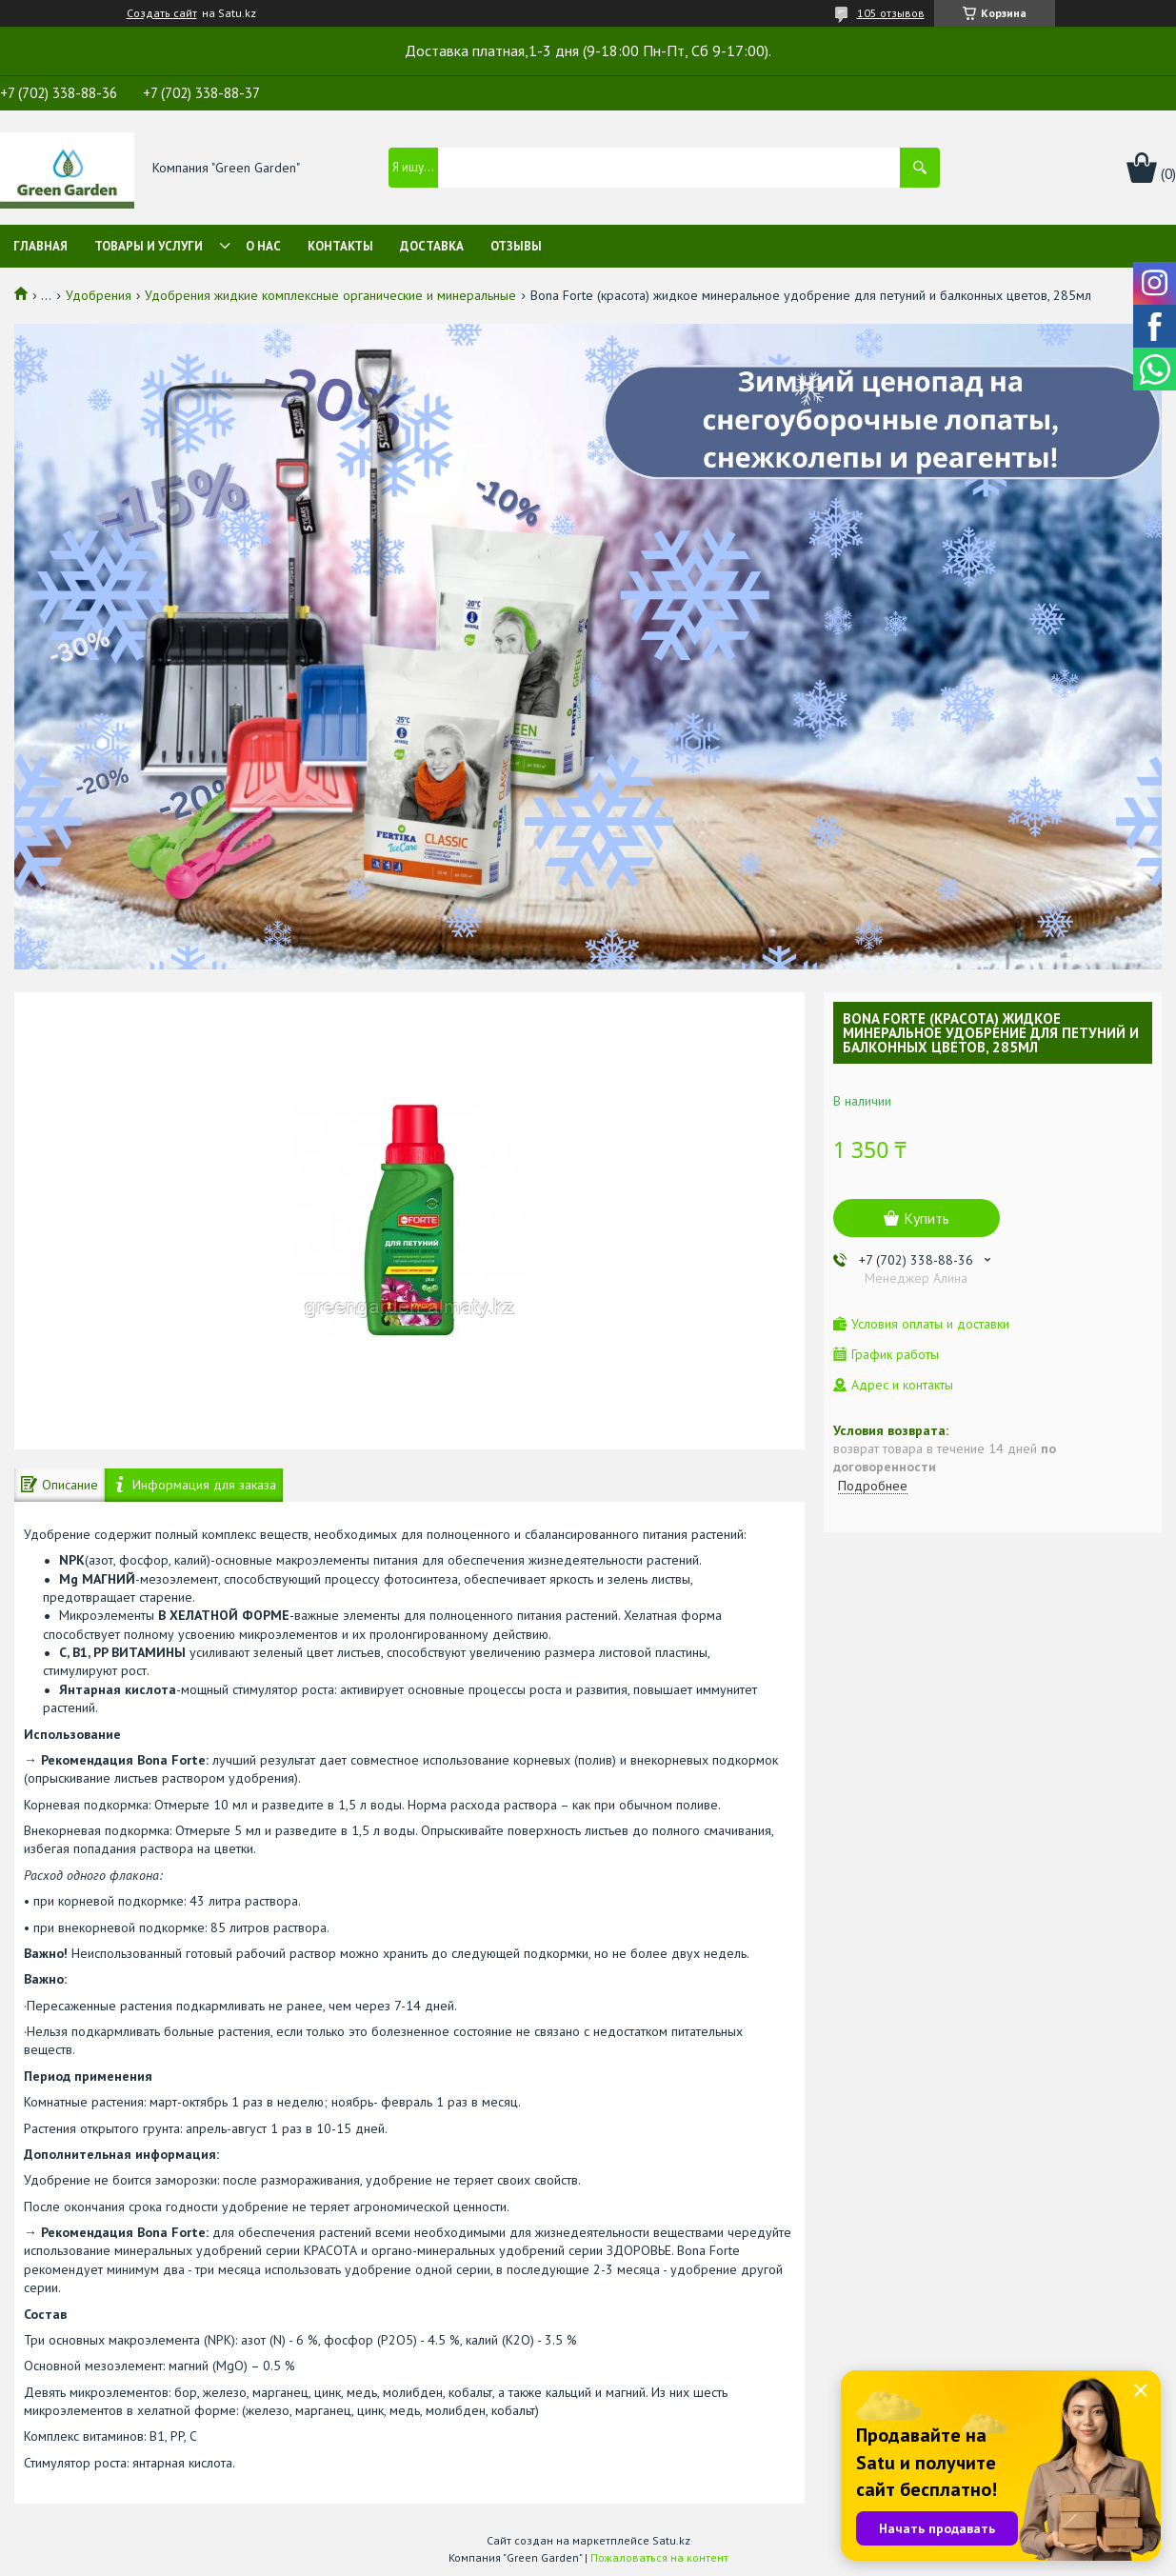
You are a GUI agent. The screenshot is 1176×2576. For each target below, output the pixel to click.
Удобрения (98, 295)
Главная (40, 246)
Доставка (432, 246)
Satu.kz (671, 2540)
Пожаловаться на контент (659, 2557)
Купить (926, 1218)
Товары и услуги (148, 246)
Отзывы (516, 246)
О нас (263, 246)
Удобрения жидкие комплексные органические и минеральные (330, 295)
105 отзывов (891, 13)
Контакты (340, 246)
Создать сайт (162, 13)
